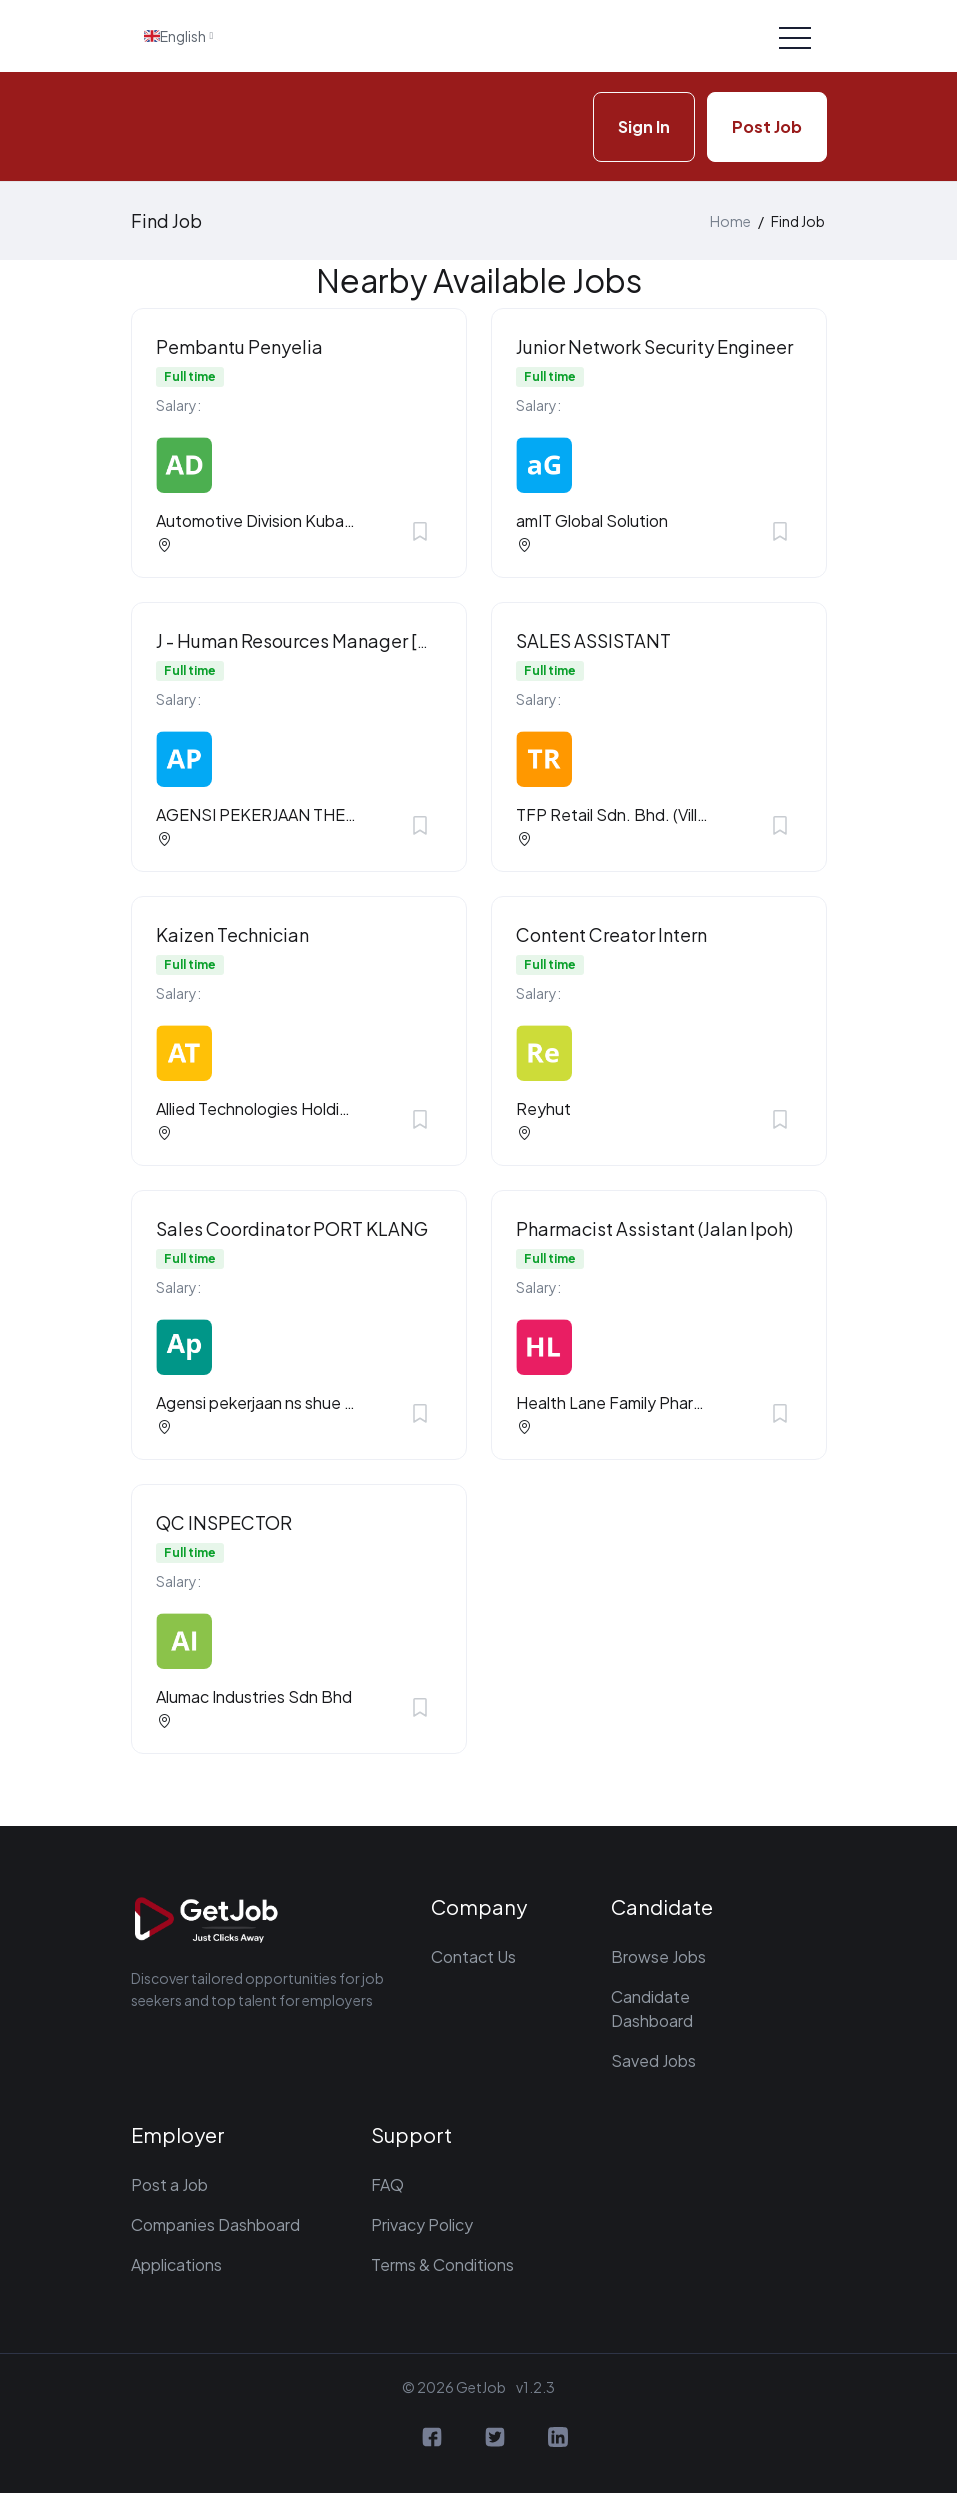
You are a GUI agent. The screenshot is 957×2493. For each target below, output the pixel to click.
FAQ (387, 2184)
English (175, 36)
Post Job (767, 126)
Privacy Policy (422, 2224)
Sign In (644, 126)
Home (730, 221)
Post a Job (169, 2184)
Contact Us (473, 1956)
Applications (176, 2264)
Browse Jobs (658, 1956)
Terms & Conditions (442, 2264)
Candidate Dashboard (652, 2008)
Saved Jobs (653, 2060)
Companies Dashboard (215, 2224)
